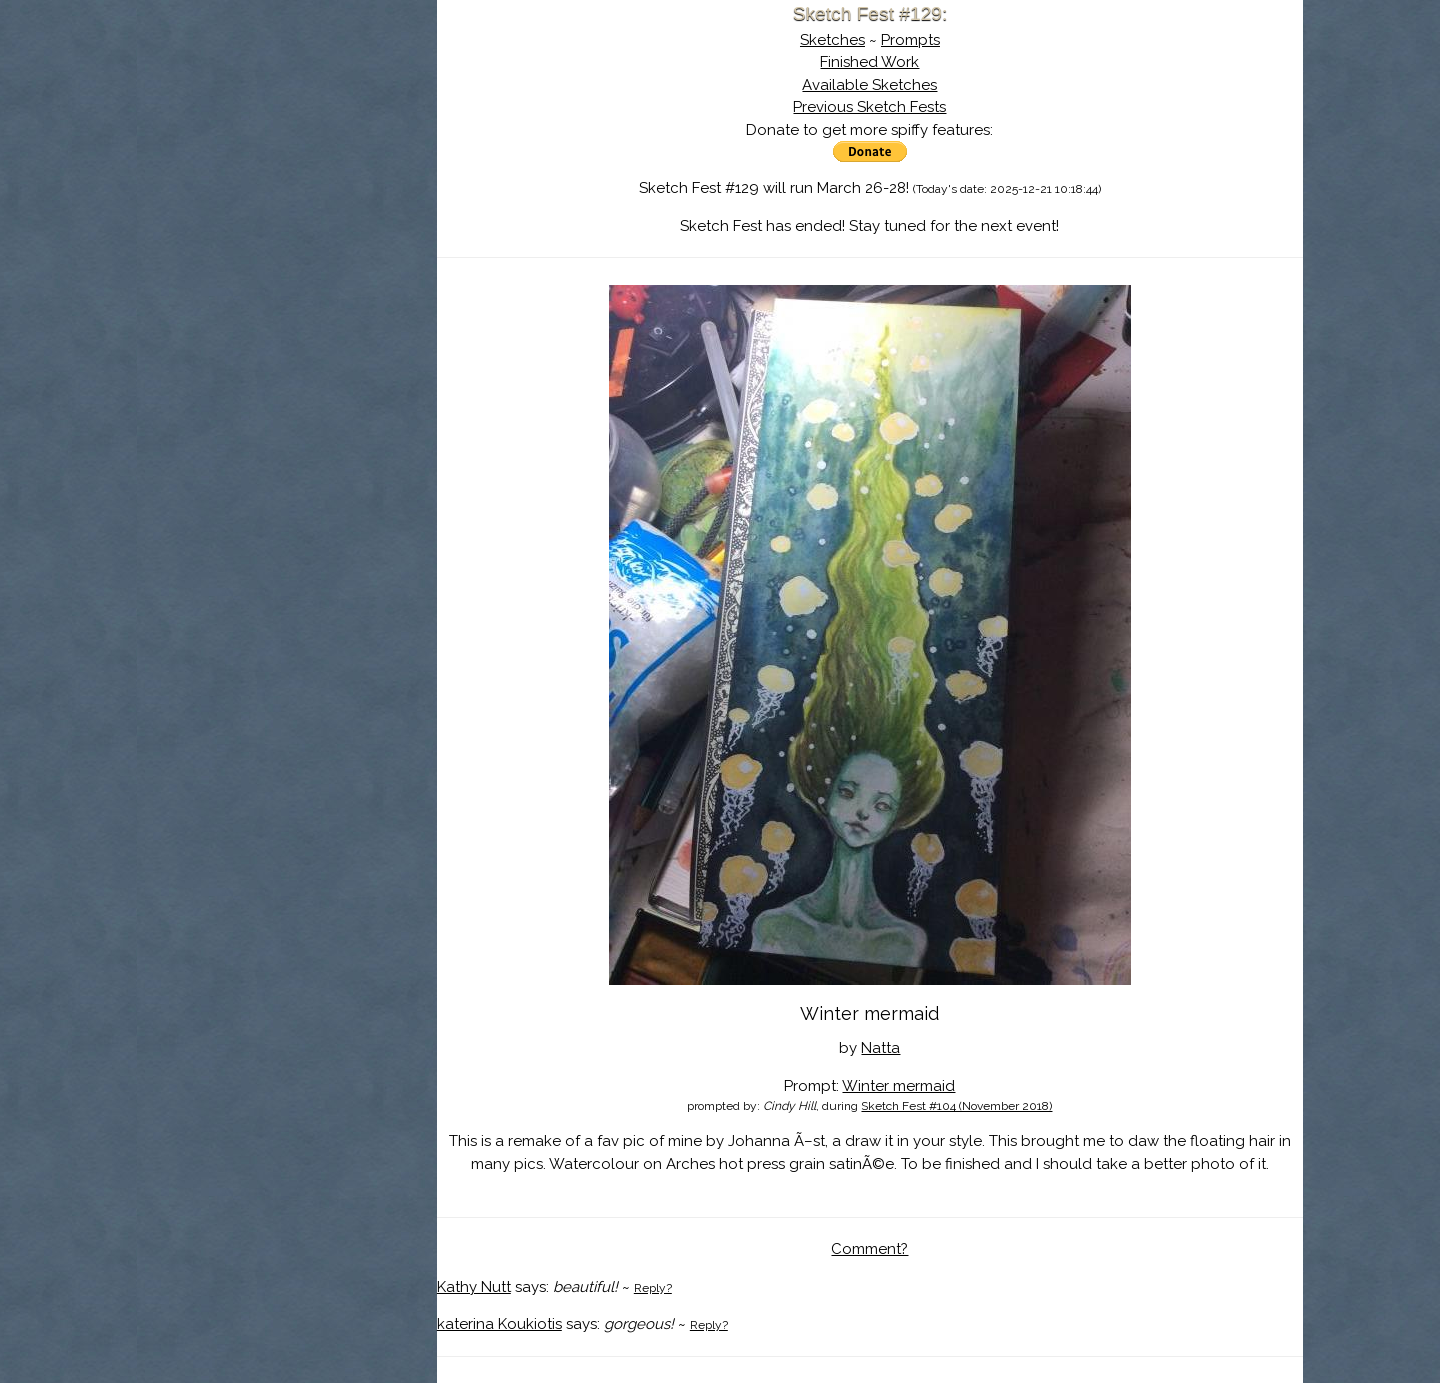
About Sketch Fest (287, 143)
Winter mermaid (898, 1086)
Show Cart (255, 261)
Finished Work (869, 62)
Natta (880, 1048)
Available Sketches (869, 85)
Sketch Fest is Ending (287, 113)
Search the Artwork (287, 204)
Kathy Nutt (474, 1287)
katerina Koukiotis (499, 1324)
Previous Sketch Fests (869, 107)
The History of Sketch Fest (287, 174)
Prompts (910, 40)
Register (328, 235)
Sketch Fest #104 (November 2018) (956, 1106)
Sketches (832, 40)
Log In (238, 235)
